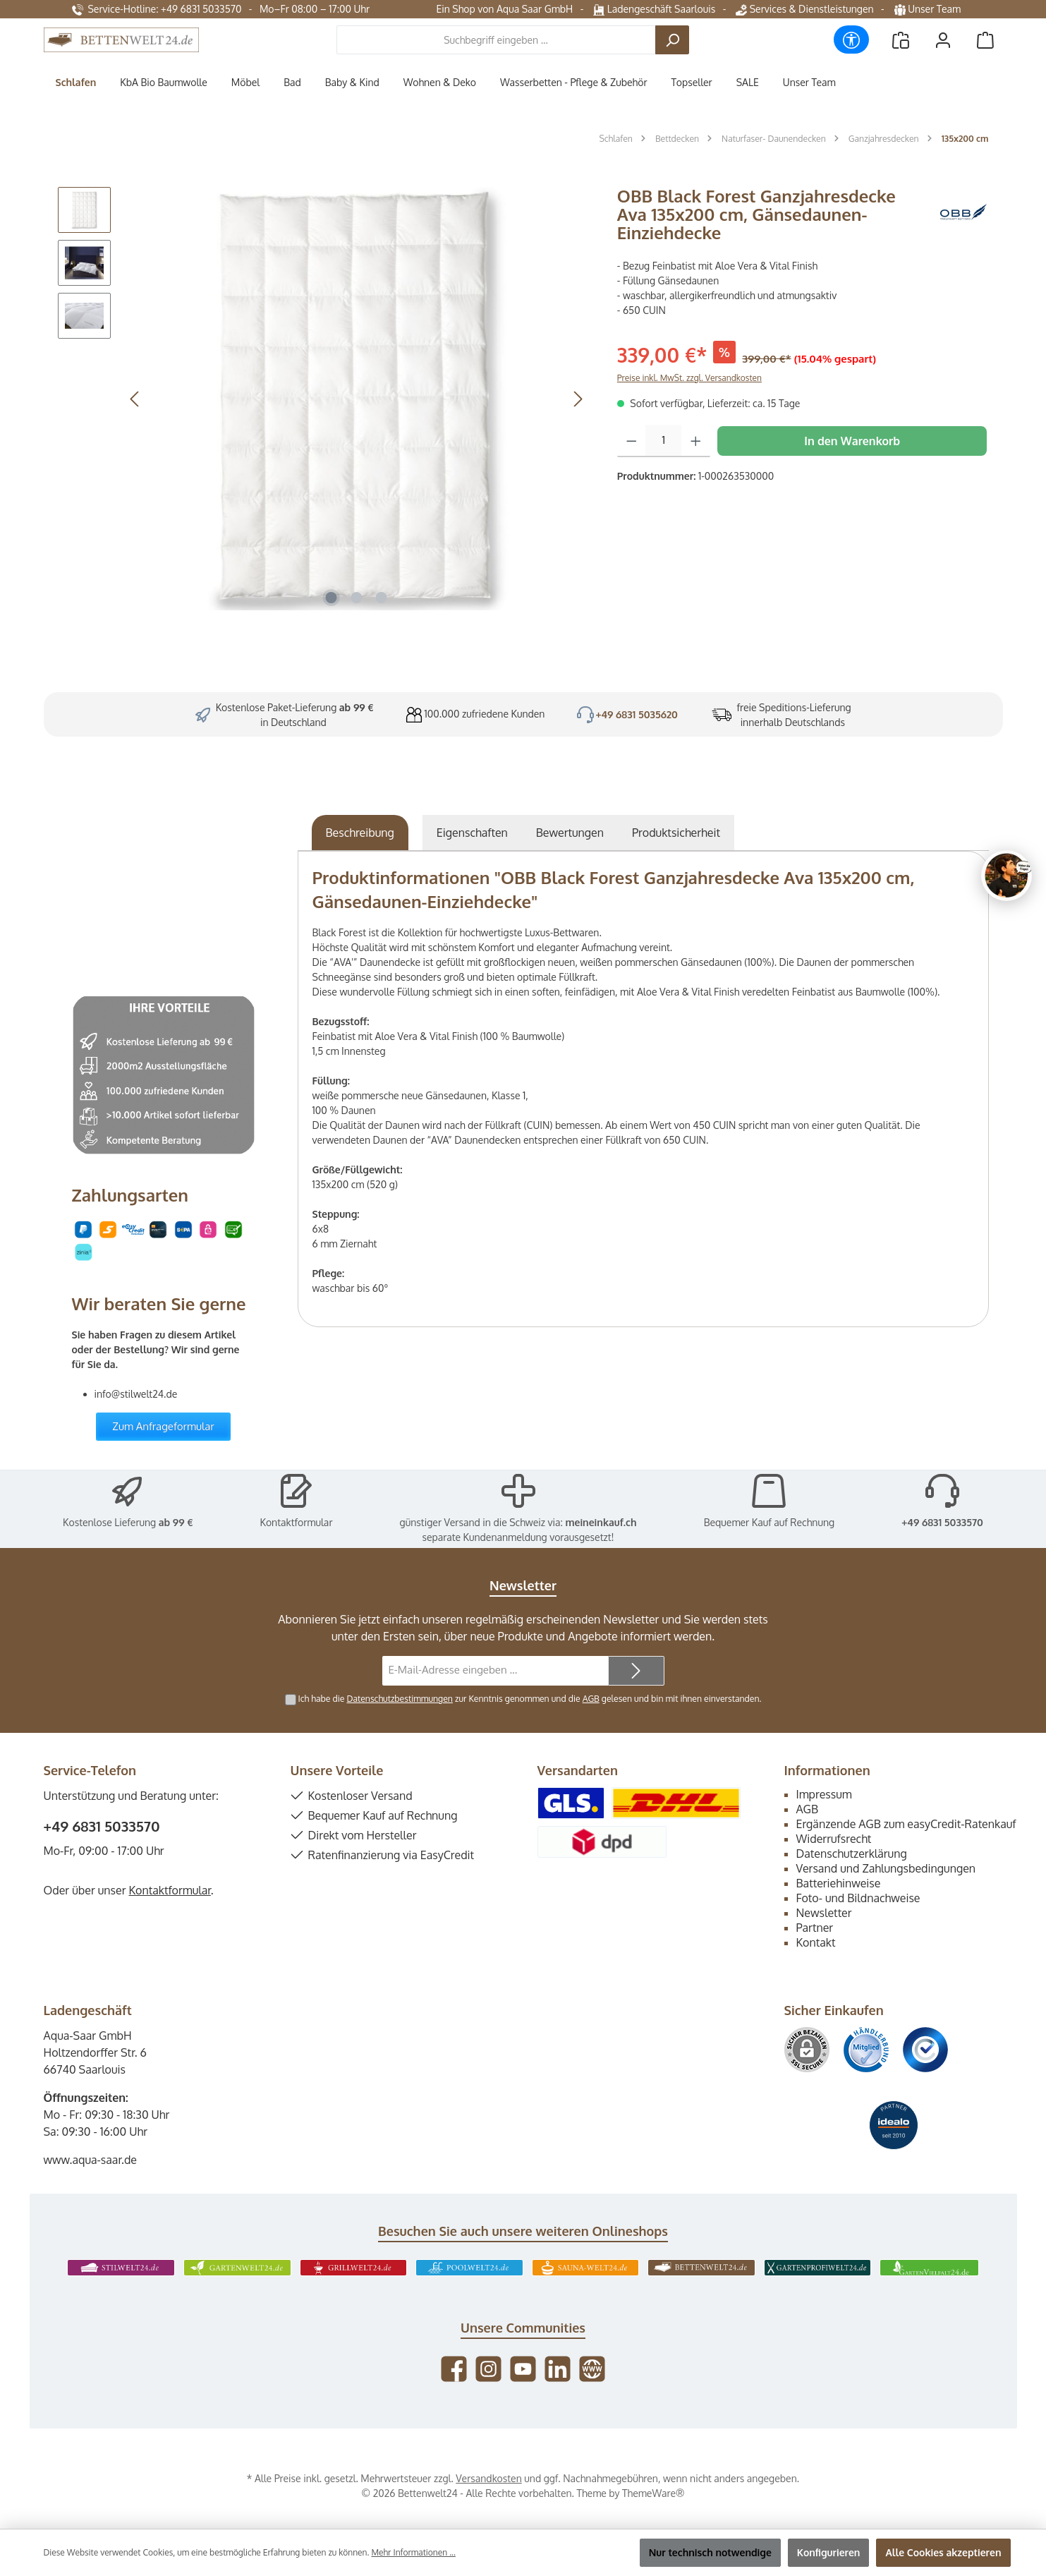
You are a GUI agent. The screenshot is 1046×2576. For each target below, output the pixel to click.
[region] (323, 398)
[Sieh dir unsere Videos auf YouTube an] (523, 2369)
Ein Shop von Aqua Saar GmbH (504, 9)
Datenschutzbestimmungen (399, 1698)
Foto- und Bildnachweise (858, 1898)
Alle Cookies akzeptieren (943, 2552)
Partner (815, 1928)
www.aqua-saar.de (91, 2160)
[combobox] (496, 39)
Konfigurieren (828, 2552)
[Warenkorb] (985, 39)
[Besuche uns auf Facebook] (454, 2369)
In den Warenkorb (852, 441)
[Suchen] (672, 39)
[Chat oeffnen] (1006, 875)
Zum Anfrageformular (163, 1426)
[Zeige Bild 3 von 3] (381, 597)
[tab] (360, 832)
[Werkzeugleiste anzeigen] (851, 39)
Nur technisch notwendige (710, 2552)
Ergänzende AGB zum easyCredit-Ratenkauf (906, 1824)
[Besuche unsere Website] (592, 2369)
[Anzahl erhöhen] (695, 441)
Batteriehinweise (838, 1883)
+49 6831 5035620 (636, 714)
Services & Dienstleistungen (804, 9)
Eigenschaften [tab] (472, 833)
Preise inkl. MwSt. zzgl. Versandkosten (689, 378)
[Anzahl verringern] (631, 441)
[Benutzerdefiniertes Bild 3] (925, 2049)
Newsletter (824, 1913)
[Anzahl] (663, 441)
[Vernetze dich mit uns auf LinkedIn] (557, 2369)
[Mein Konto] (943, 39)
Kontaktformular (296, 1522)
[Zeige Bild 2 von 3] (356, 597)
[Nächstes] (577, 399)
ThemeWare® (653, 2493)
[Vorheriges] (135, 399)
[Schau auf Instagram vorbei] (488, 2369)
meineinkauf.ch (600, 1522)
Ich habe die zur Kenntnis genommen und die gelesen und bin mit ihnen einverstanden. (530, 1698)
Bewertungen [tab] (570, 833)
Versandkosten (488, 2478)
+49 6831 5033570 (942, 1522)
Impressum (824, 1794)
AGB (591, 1698)
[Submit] (636, 1671)
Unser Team (928, 9)
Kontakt (816, 1942)
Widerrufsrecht (834, 1839)
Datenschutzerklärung (851, 1853)
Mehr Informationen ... (413, 2552)
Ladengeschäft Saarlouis (654, 9)
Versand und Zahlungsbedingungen (886, 1868)
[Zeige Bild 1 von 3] (331, 597)
